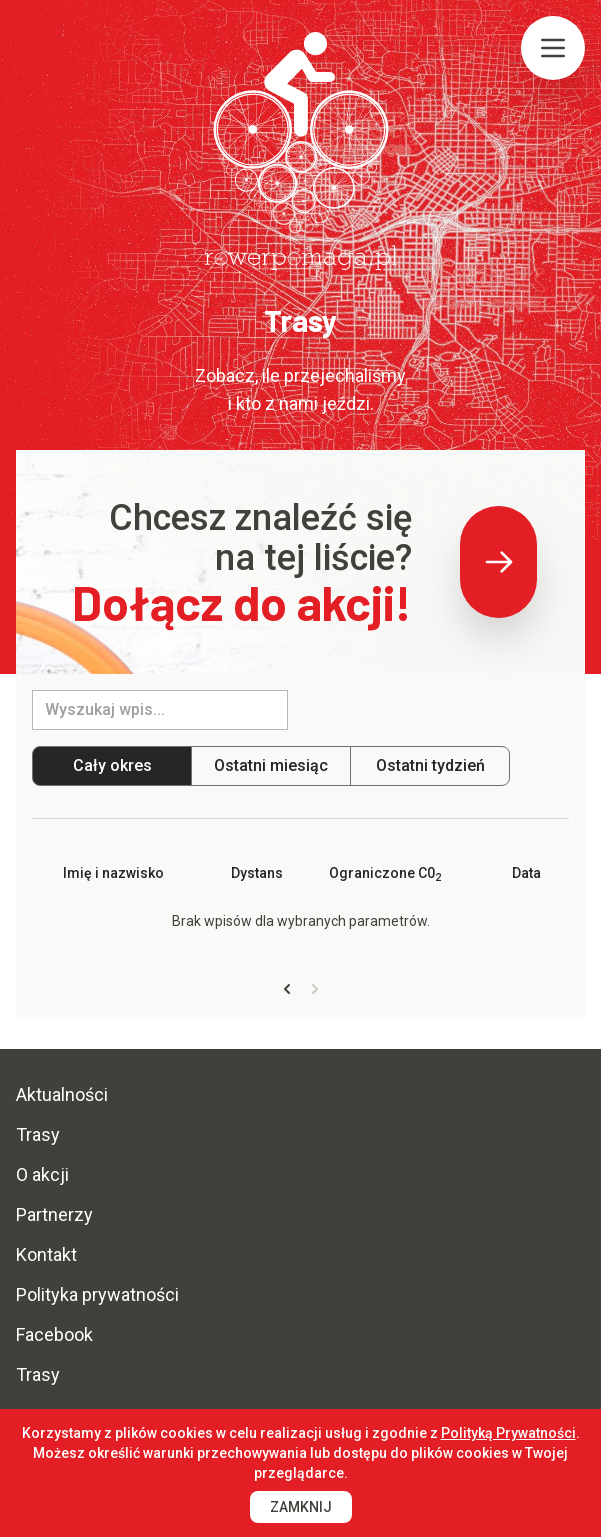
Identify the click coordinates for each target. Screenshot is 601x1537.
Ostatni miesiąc (271, 765)
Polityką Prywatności (508, 1433)
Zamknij (301, 1507)
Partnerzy (54, 1214)
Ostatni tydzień (430, 765)
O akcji (42, 1174)
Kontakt (46, 1254)
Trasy (38, 1134)
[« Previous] (287, 990)
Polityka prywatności (97, 1294)
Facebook (54, 1334)
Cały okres (112, 765)
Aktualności (62, 1094)
